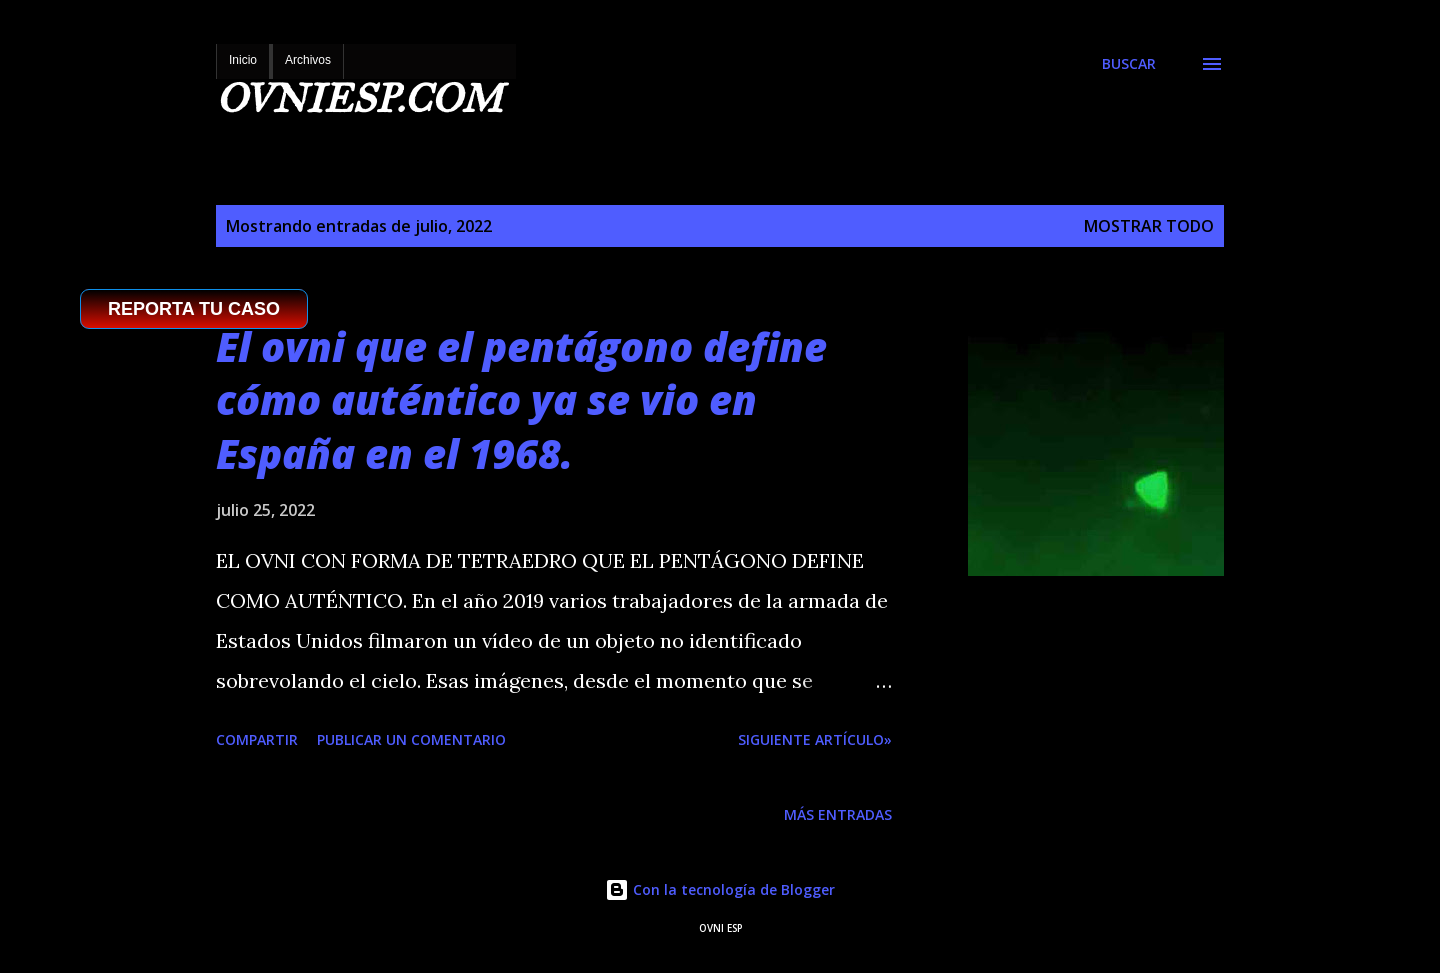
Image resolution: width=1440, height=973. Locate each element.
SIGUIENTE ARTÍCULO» (815, 739)
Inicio (243, 60)
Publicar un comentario (411, 739)
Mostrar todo (1149, 226)
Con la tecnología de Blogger (720, 889)
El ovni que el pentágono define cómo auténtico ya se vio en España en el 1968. (521, 400)
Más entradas (838, 814)
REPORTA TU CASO (194, 309)
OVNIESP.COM (359, 98)
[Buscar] (1129, 64)
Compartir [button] (257, 739)
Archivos (308, 60)
